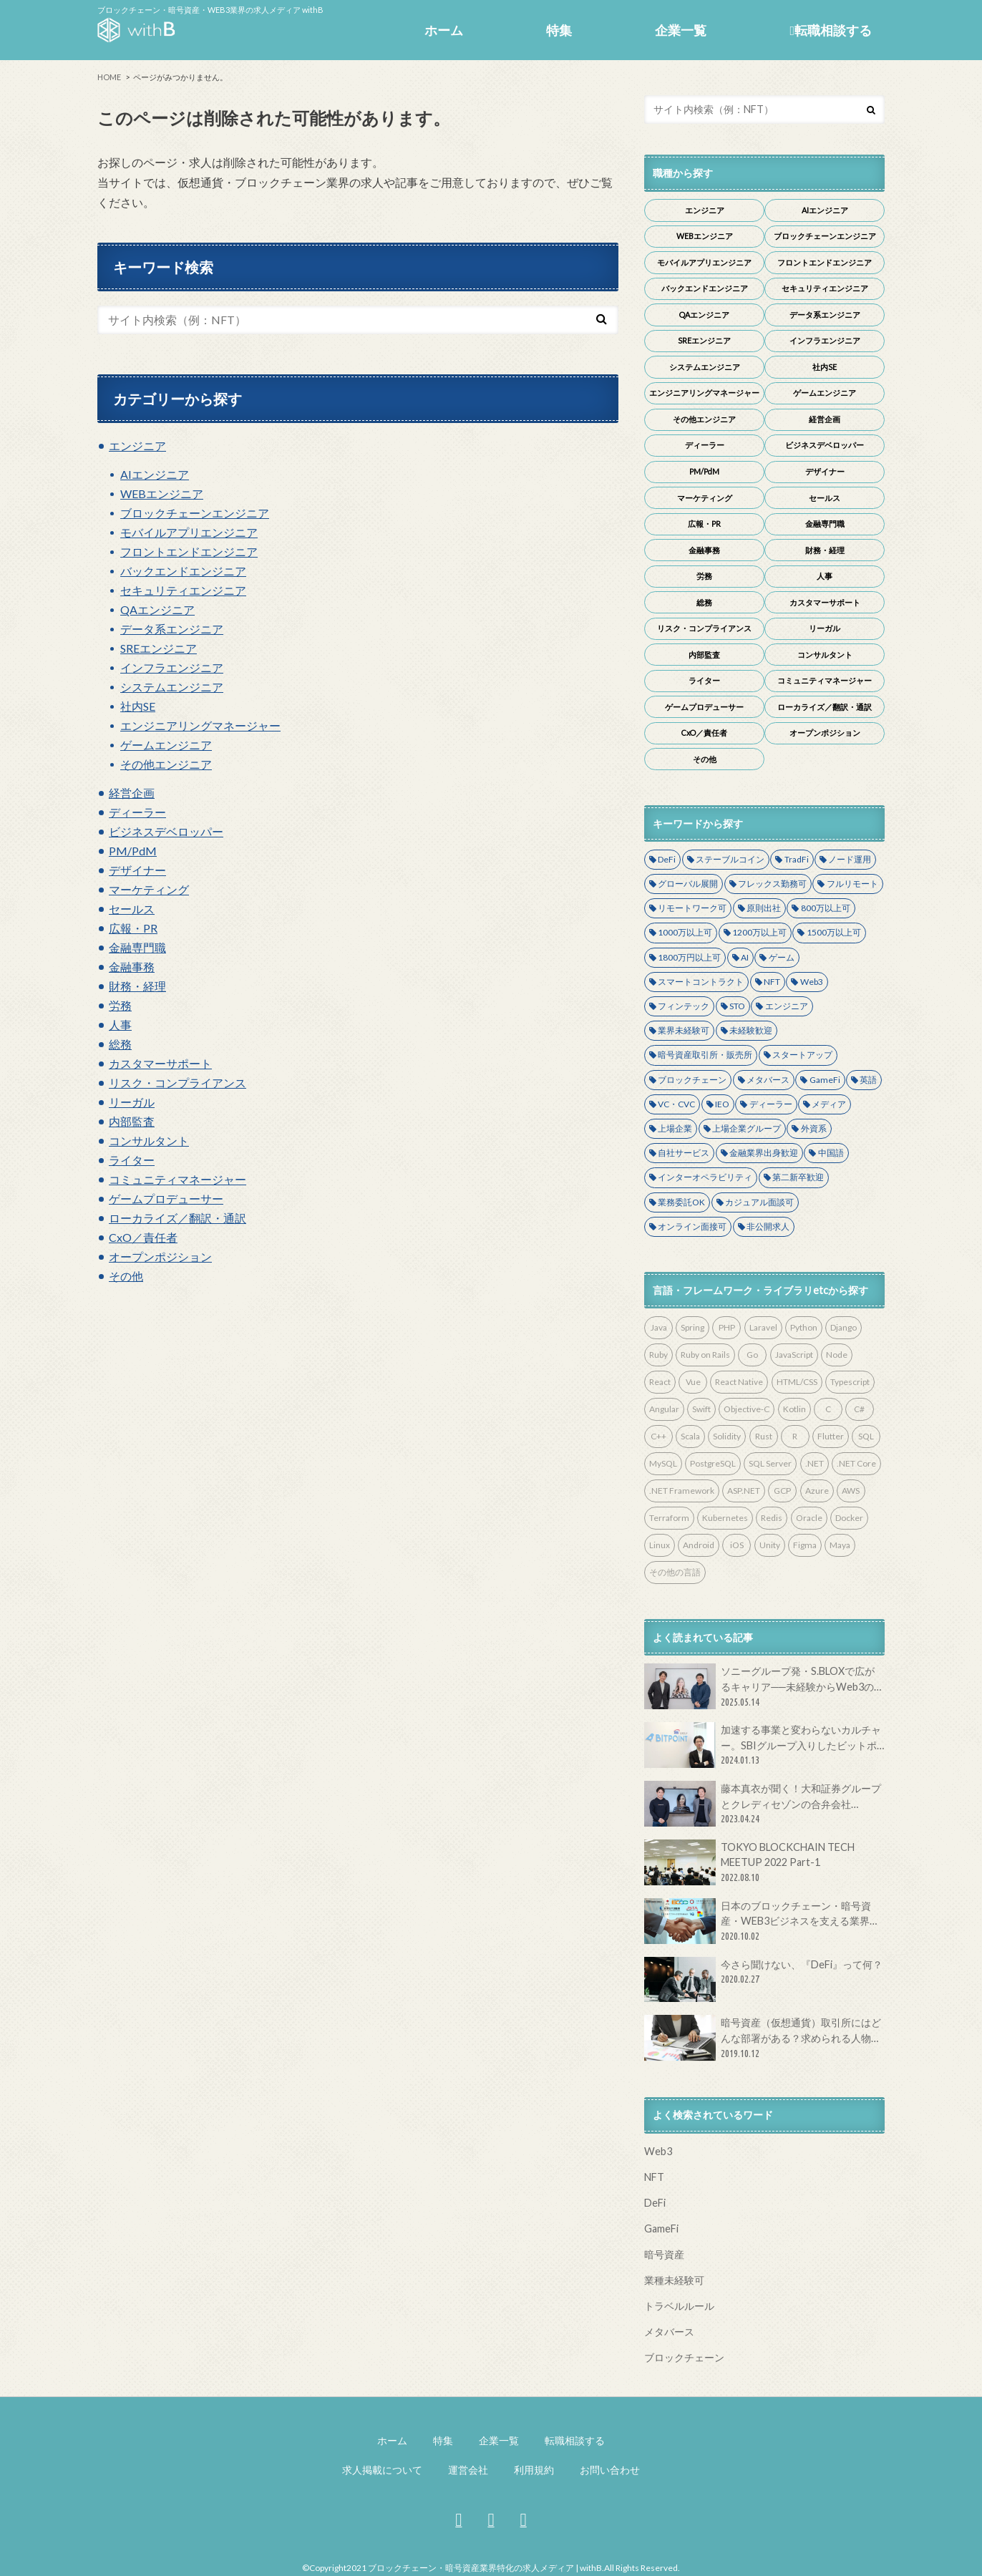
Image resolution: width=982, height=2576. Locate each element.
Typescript (850, 1381)
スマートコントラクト (701, 981)
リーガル (132, 1102)
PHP (727, 1327)
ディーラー (137, 812)
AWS (851, 1490)
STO (737, 1006)
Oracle (809, 1517)
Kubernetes (725, 1517)
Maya (840, 1545)
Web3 (811, 981)
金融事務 (132, 966)
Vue (693, 1381)
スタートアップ (802, 1054)
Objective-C (746, 1409)
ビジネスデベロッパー (166, 831)
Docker (849, 1517)
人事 (120, 1024)
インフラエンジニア (171, 667)
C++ (658, 1436)
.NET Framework (681, 1490)
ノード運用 (849, 859)
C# (859, 1409)
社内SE (137, 706)
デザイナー (137, 870)
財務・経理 (137, 986)
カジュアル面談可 (759, 1202)
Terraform (669, 1517)
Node (836, 1354)
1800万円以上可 (689, 957)
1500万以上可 (834, 932)
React (660, 1381)
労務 (120, 1005)
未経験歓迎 (750, 1030)
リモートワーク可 (692, 908)
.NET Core (856, 1463)
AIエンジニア (154, 474)
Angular (664, 1409)
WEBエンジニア (161, 493)
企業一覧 (680, 30)
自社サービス (683, 1152)
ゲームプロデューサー (166, 1198)
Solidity (727, 1436)
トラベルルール (679, 2306)
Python (803, 1327)
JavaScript (794, 1354)
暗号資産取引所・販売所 (705, 1054)
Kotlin (794, 1409)
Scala (690, 1436)
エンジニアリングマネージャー (200, 725)
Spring (692, 1327)
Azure (817, 1490)
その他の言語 (675, 1572)
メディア (829, 1104)
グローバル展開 (688, 883)
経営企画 (132, 792)
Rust (763, 1436)
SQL (866, 1436)
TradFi (796, 859)
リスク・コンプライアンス (177, 1082)
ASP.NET (743, 1490)
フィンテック (683, 1006)
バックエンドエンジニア (183, 571)
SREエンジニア (158, 648)
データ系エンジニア (171, 629)
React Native (739, 1381)
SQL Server (770, 1463)
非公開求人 (768, 1226)
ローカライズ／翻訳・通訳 (177, 1218)
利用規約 (534, 2470)
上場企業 (675, 1128)
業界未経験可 (683, 1030)
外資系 (814, 1128)
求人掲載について (382, 2470)
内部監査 (132, 1121)
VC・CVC (676, 1104)
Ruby (658, 1354)
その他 (126, 1276)
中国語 (831, 1152)
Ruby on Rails (705, 1354)
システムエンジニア (171, 687)
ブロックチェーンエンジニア (194, 513)
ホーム (443, 30)
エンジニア (137, 445)
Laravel (763, 1327)
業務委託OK (681, 1202)
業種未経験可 (674, 2280)
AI (745, 957)
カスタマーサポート (160, 1063)
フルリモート (852, 883)
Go (752, 1354)
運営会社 (468, 2470)
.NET (814, 1463)
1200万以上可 (759, 932)
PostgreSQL (713, 1463)
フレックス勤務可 (772, 883)
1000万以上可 (685, 932)
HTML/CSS (797, 1381)
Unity (769, 1545)
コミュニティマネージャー (177, 1179)
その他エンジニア (166, 764)
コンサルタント (149, 1140)
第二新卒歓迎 (798, 1177)
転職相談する (830, 30)
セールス (132, 908)
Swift (701, 1409)
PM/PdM (133, 850)
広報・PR (133, 928)
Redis (771, 1517)
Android (698, 1545)
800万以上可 (825, 908)
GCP (782, 1490)
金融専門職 (137, 947)
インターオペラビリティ (705, 1177)
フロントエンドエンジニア (189, 551)
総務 (120, 1044)
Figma (805, 1545)
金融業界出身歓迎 (763, 1152)
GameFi (825, 1079)
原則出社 (764, 908)
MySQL (663, 1463)
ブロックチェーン (692, 1079)
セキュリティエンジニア (183, 590)
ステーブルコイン (730, 859)
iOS (737, 1545)
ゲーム (781, 957)
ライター (132, 1160)
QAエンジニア (157, 609)
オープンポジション (160, 1256)
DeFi (667, 859)
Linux (659, 1545)
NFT (772, 981)
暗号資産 (664, 2254)
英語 (868, 1079)
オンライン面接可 (692, 1226)
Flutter (830, 1436)
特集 (559, 30)
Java (659, 1327)
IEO (722, 1104)
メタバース (768, 1079)
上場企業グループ (746, 1128)
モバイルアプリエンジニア (189, 532)
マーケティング (149, 889)
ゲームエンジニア (166, 745)
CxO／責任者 (143, 1237)
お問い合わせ (610, 2470)
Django (843, 1327)
